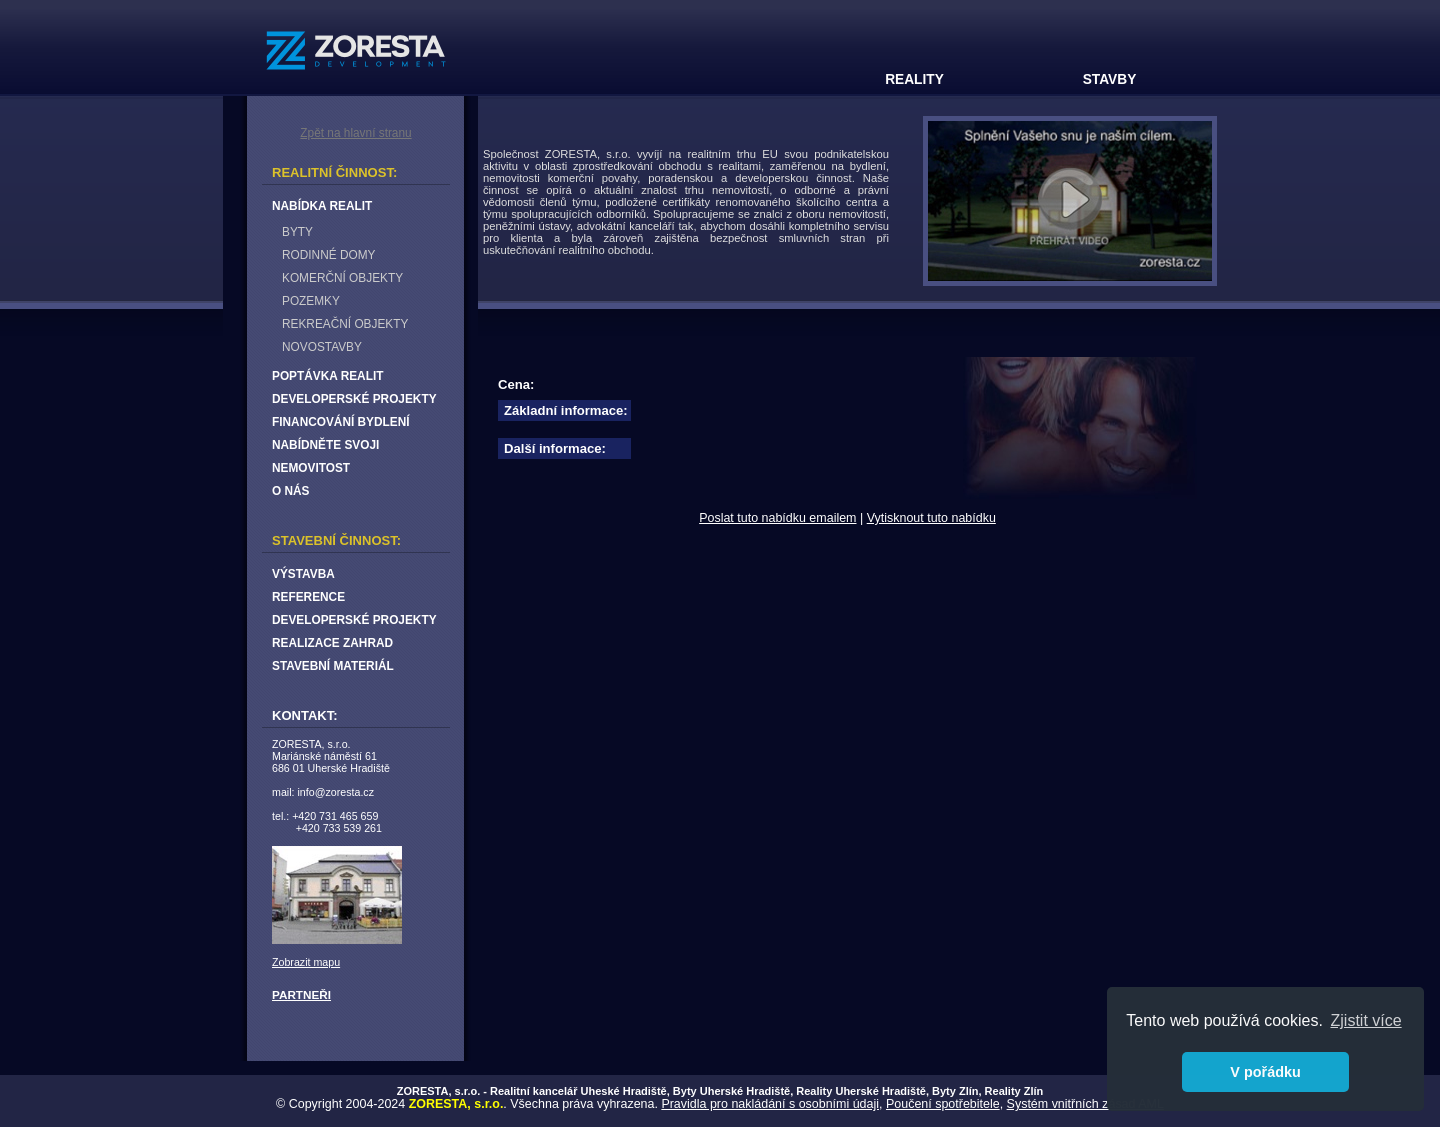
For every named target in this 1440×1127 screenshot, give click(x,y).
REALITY (914, 79)
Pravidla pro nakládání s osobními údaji (770, 1104)
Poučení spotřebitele (943, 1104)
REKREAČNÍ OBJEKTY (345, 324)
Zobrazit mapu (306, 962)
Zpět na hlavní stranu (355, 133)
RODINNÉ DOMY (328, 255)
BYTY (297, 232)
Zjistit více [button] (1366, 1020)
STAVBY (1110, 79)
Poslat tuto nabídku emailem (777, 518)
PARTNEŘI (301, 994)
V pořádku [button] (1265, 1072)
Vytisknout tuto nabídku (931, 518)
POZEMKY (311, 301)
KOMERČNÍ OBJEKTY (342, 278)
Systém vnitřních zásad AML (1085, 1104)
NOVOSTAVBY (322, 347)
